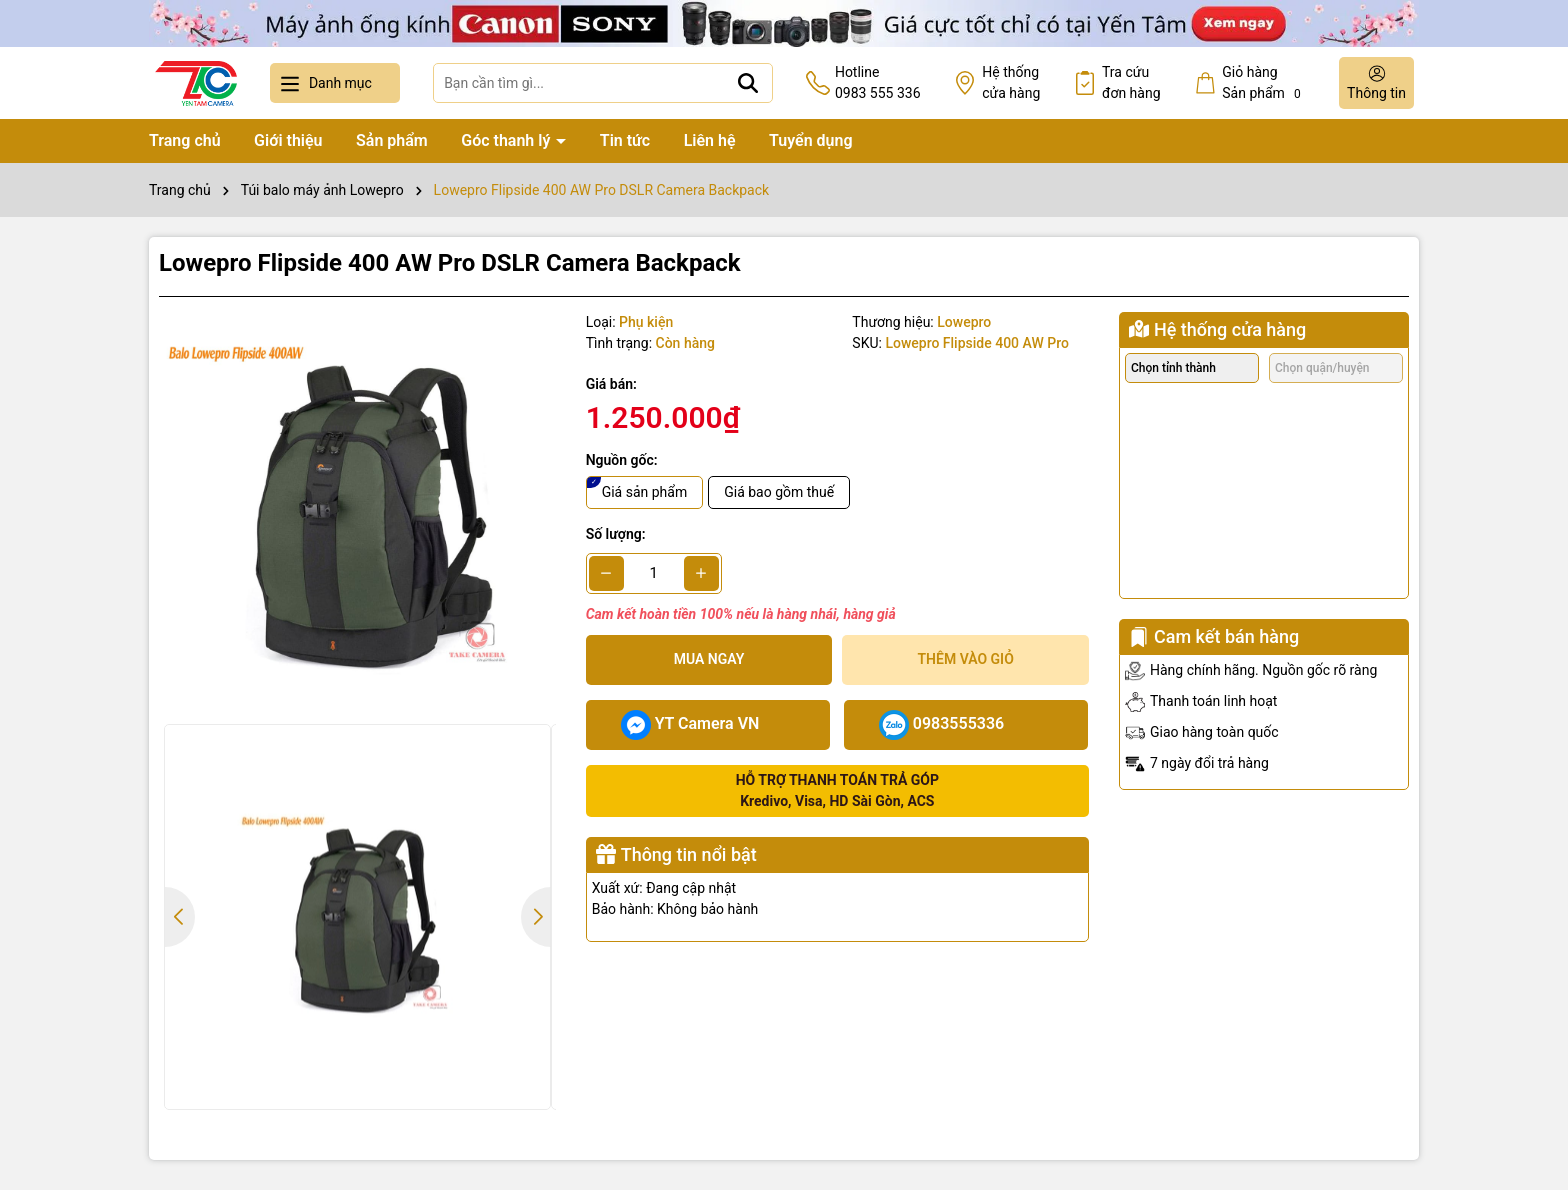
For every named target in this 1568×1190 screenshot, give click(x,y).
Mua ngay (709, 659)
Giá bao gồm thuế (779, 492)
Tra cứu (1131, 84)
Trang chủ (185, 140)
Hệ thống (1011, 84)
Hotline (878, 84)
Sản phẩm (392, 140)
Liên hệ (710, 140)
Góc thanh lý (507, 140)
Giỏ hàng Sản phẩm (1264, 83)
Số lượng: (616, 534)
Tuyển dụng (811, 140)
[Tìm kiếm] (748, 83)
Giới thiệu (288, 140)
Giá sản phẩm (645, 492)
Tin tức (625, 140)
